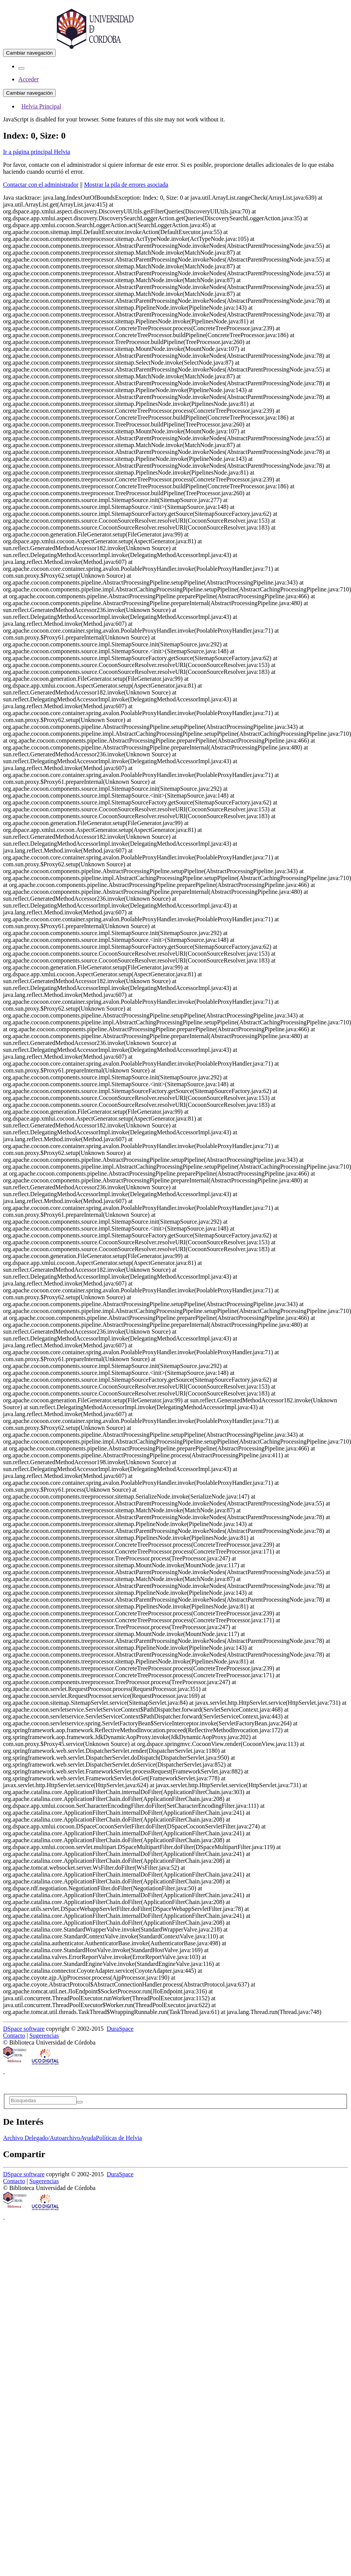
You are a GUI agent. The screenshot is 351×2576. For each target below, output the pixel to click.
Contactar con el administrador (41, 184)
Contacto (14, 2035)
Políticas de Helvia (119, 2138)
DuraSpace (120, 2028)
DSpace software (24, 2028)
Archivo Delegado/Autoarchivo (41, 2138)
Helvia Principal (41, 106)
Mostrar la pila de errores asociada (126, 184)
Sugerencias (44, 2035)
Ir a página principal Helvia (36, 152)
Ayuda (88, 2138)
